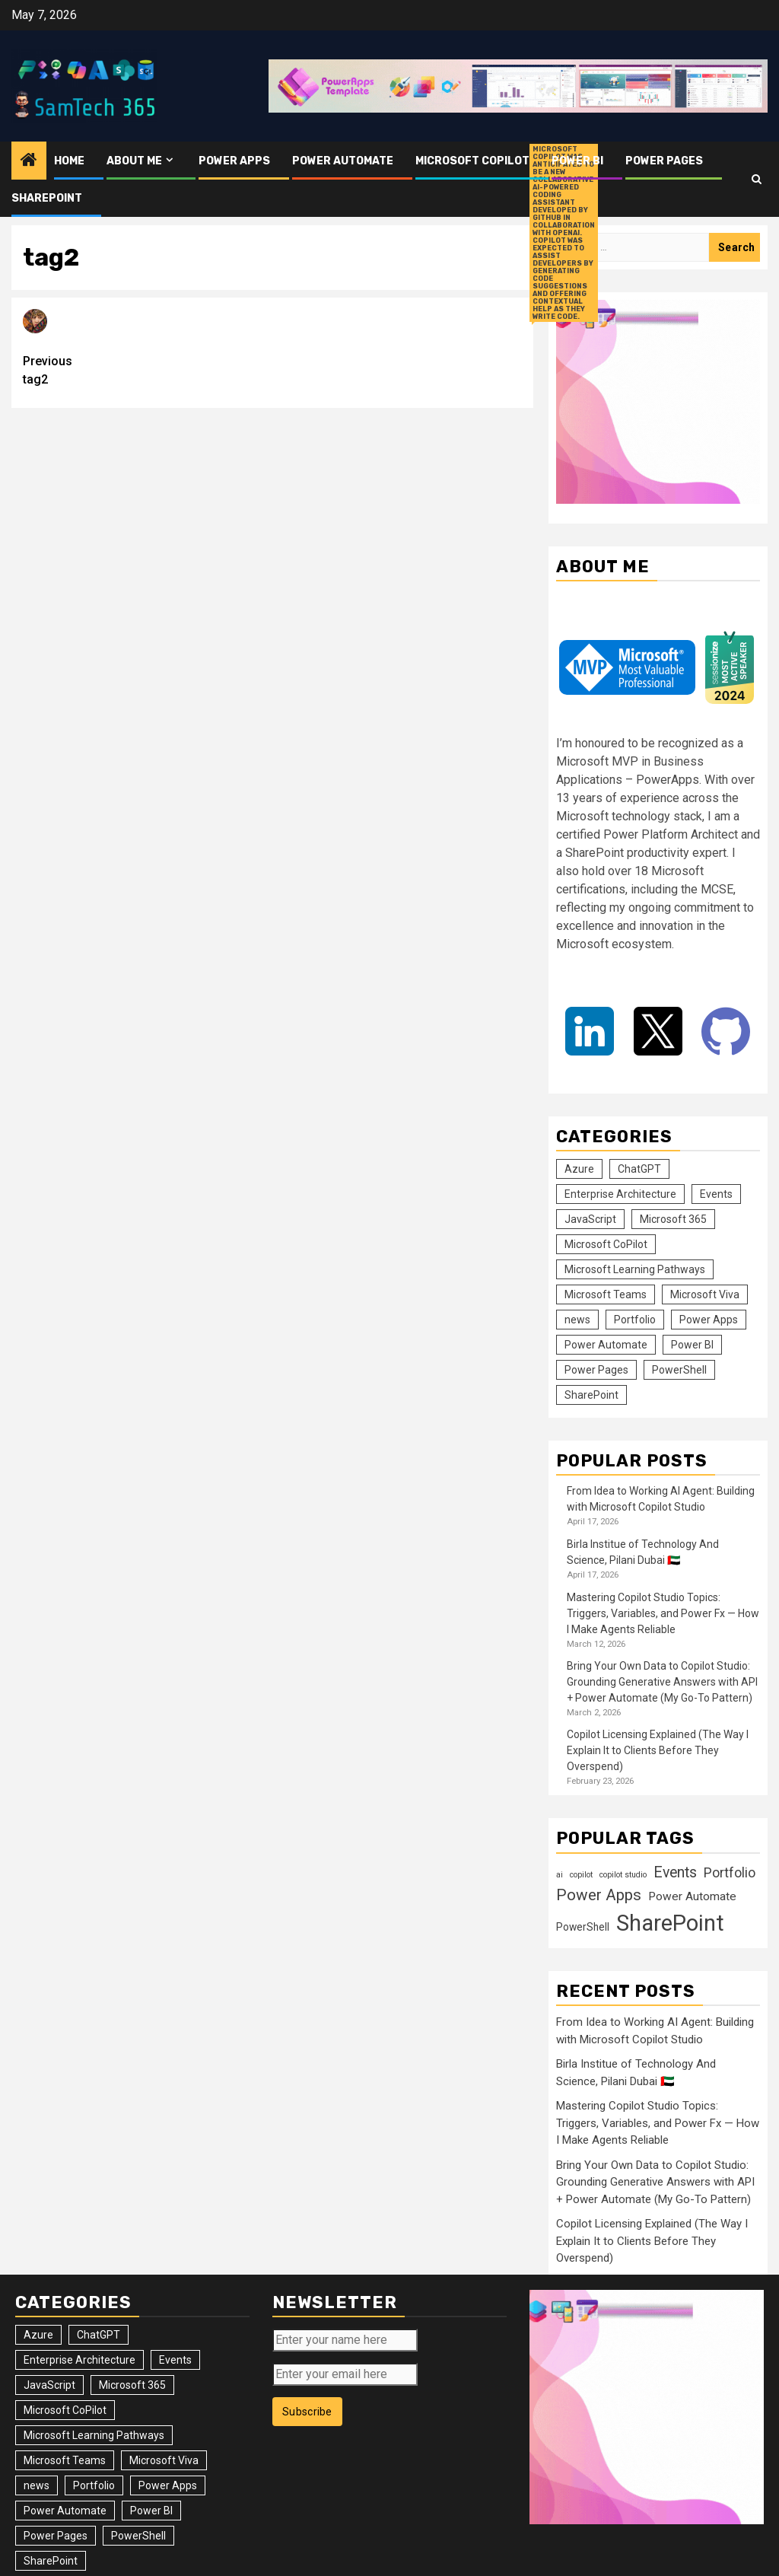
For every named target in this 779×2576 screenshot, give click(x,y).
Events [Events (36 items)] (716, 1194)
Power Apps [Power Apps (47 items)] (708, 1319)
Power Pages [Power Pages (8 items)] (596, 1370)
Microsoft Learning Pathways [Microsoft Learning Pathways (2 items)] (634, 1269)
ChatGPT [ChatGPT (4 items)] (639, 1169)
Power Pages (664, 160)
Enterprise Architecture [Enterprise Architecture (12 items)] (620, 1194)
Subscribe (307, 2412)
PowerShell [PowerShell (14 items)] (679, 1370)
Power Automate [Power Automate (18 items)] (692, 1896)
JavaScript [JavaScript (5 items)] (590, 1219)
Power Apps (234, 160)
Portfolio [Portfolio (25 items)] (635, 1319)
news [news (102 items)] (577, 1319)
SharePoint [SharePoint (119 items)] (670, 1923)
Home (69, 160)
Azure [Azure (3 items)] (579, 1169)
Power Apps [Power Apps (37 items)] (598, 1895)
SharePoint (46, 198)
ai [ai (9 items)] (559, 1875)
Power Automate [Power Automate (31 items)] (605, 1345)
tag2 (147, 369)
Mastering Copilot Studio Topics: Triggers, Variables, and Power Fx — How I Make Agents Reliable (663, 1613)
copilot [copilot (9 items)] (581, 1875)
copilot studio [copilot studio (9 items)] (623, 1875)
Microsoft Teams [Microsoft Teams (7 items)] (605, 1294)
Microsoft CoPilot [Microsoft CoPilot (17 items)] (605, 1244)
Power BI (577, 160)
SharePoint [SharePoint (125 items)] (591, 1395)
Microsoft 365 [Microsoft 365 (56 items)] (673, 1219)
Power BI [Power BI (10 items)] (692, 1345)
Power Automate (342, 160)
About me (134, 160)
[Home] (29, 161)
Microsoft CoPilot (472, 160)
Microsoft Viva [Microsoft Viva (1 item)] (704, 1294)
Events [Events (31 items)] (675, 1872)
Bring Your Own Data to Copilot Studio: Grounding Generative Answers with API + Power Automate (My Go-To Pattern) (662, 1682)
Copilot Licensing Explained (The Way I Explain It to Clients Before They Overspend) (658, 1750)
